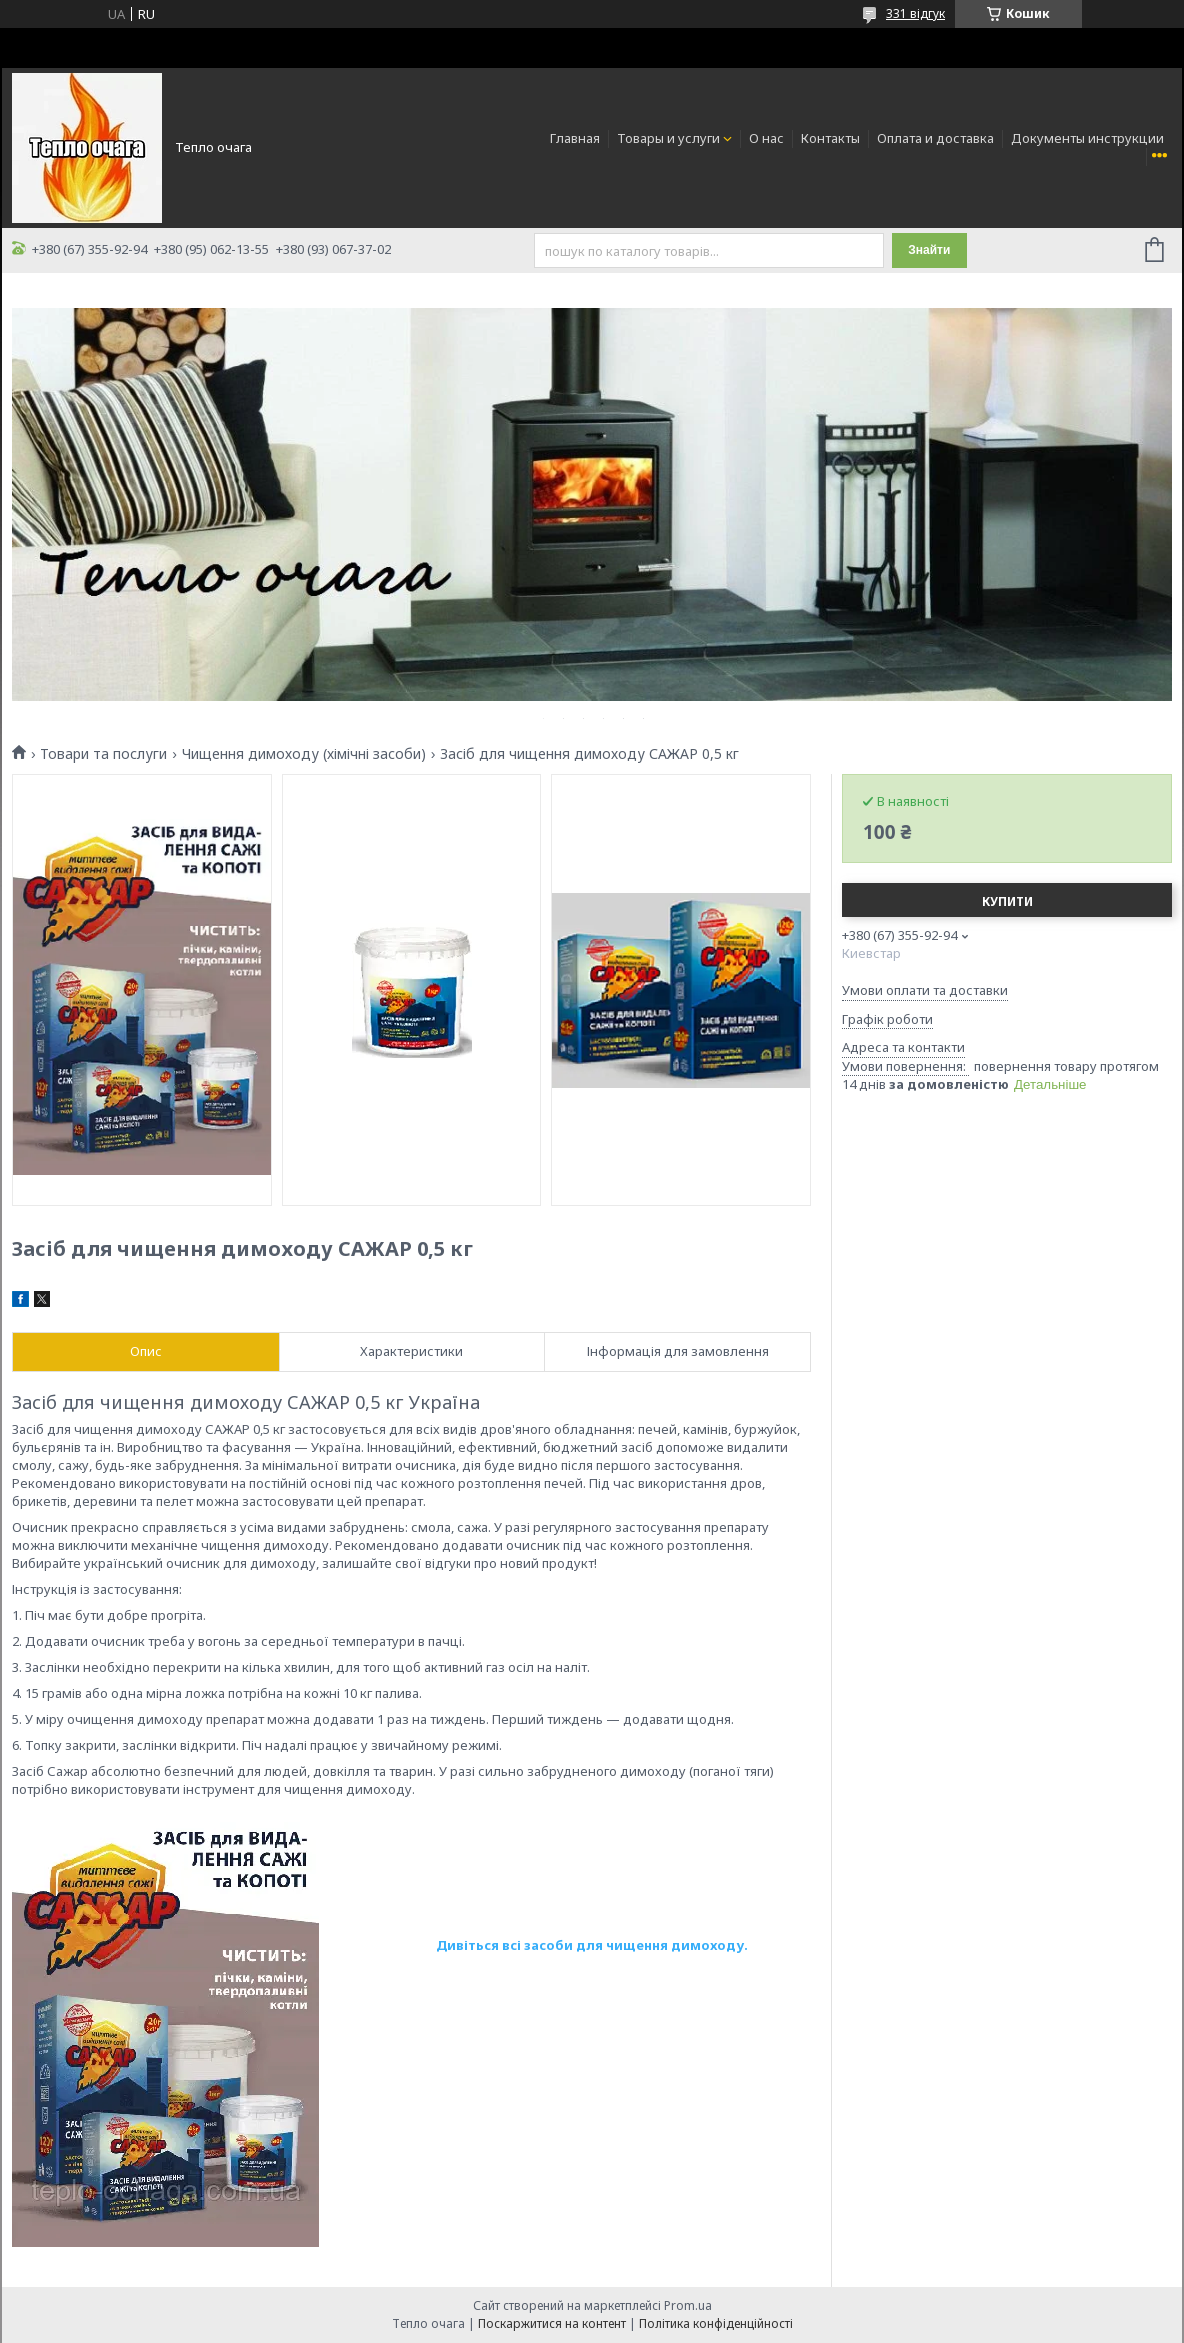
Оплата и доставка (935, 138)
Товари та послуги (103, 754)
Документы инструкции (1087, 138)
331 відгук (915, 13)
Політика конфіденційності (716, 2323)
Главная (575, 138)
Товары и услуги (668, 138)
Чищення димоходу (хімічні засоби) (304, 754)
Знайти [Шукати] (929, 250)
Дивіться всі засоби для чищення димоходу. (593, 1945)
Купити (1007, 901)
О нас (766, 138)
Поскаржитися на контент (552, 2323)
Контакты (830, 138)
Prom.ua (688, 2305)
